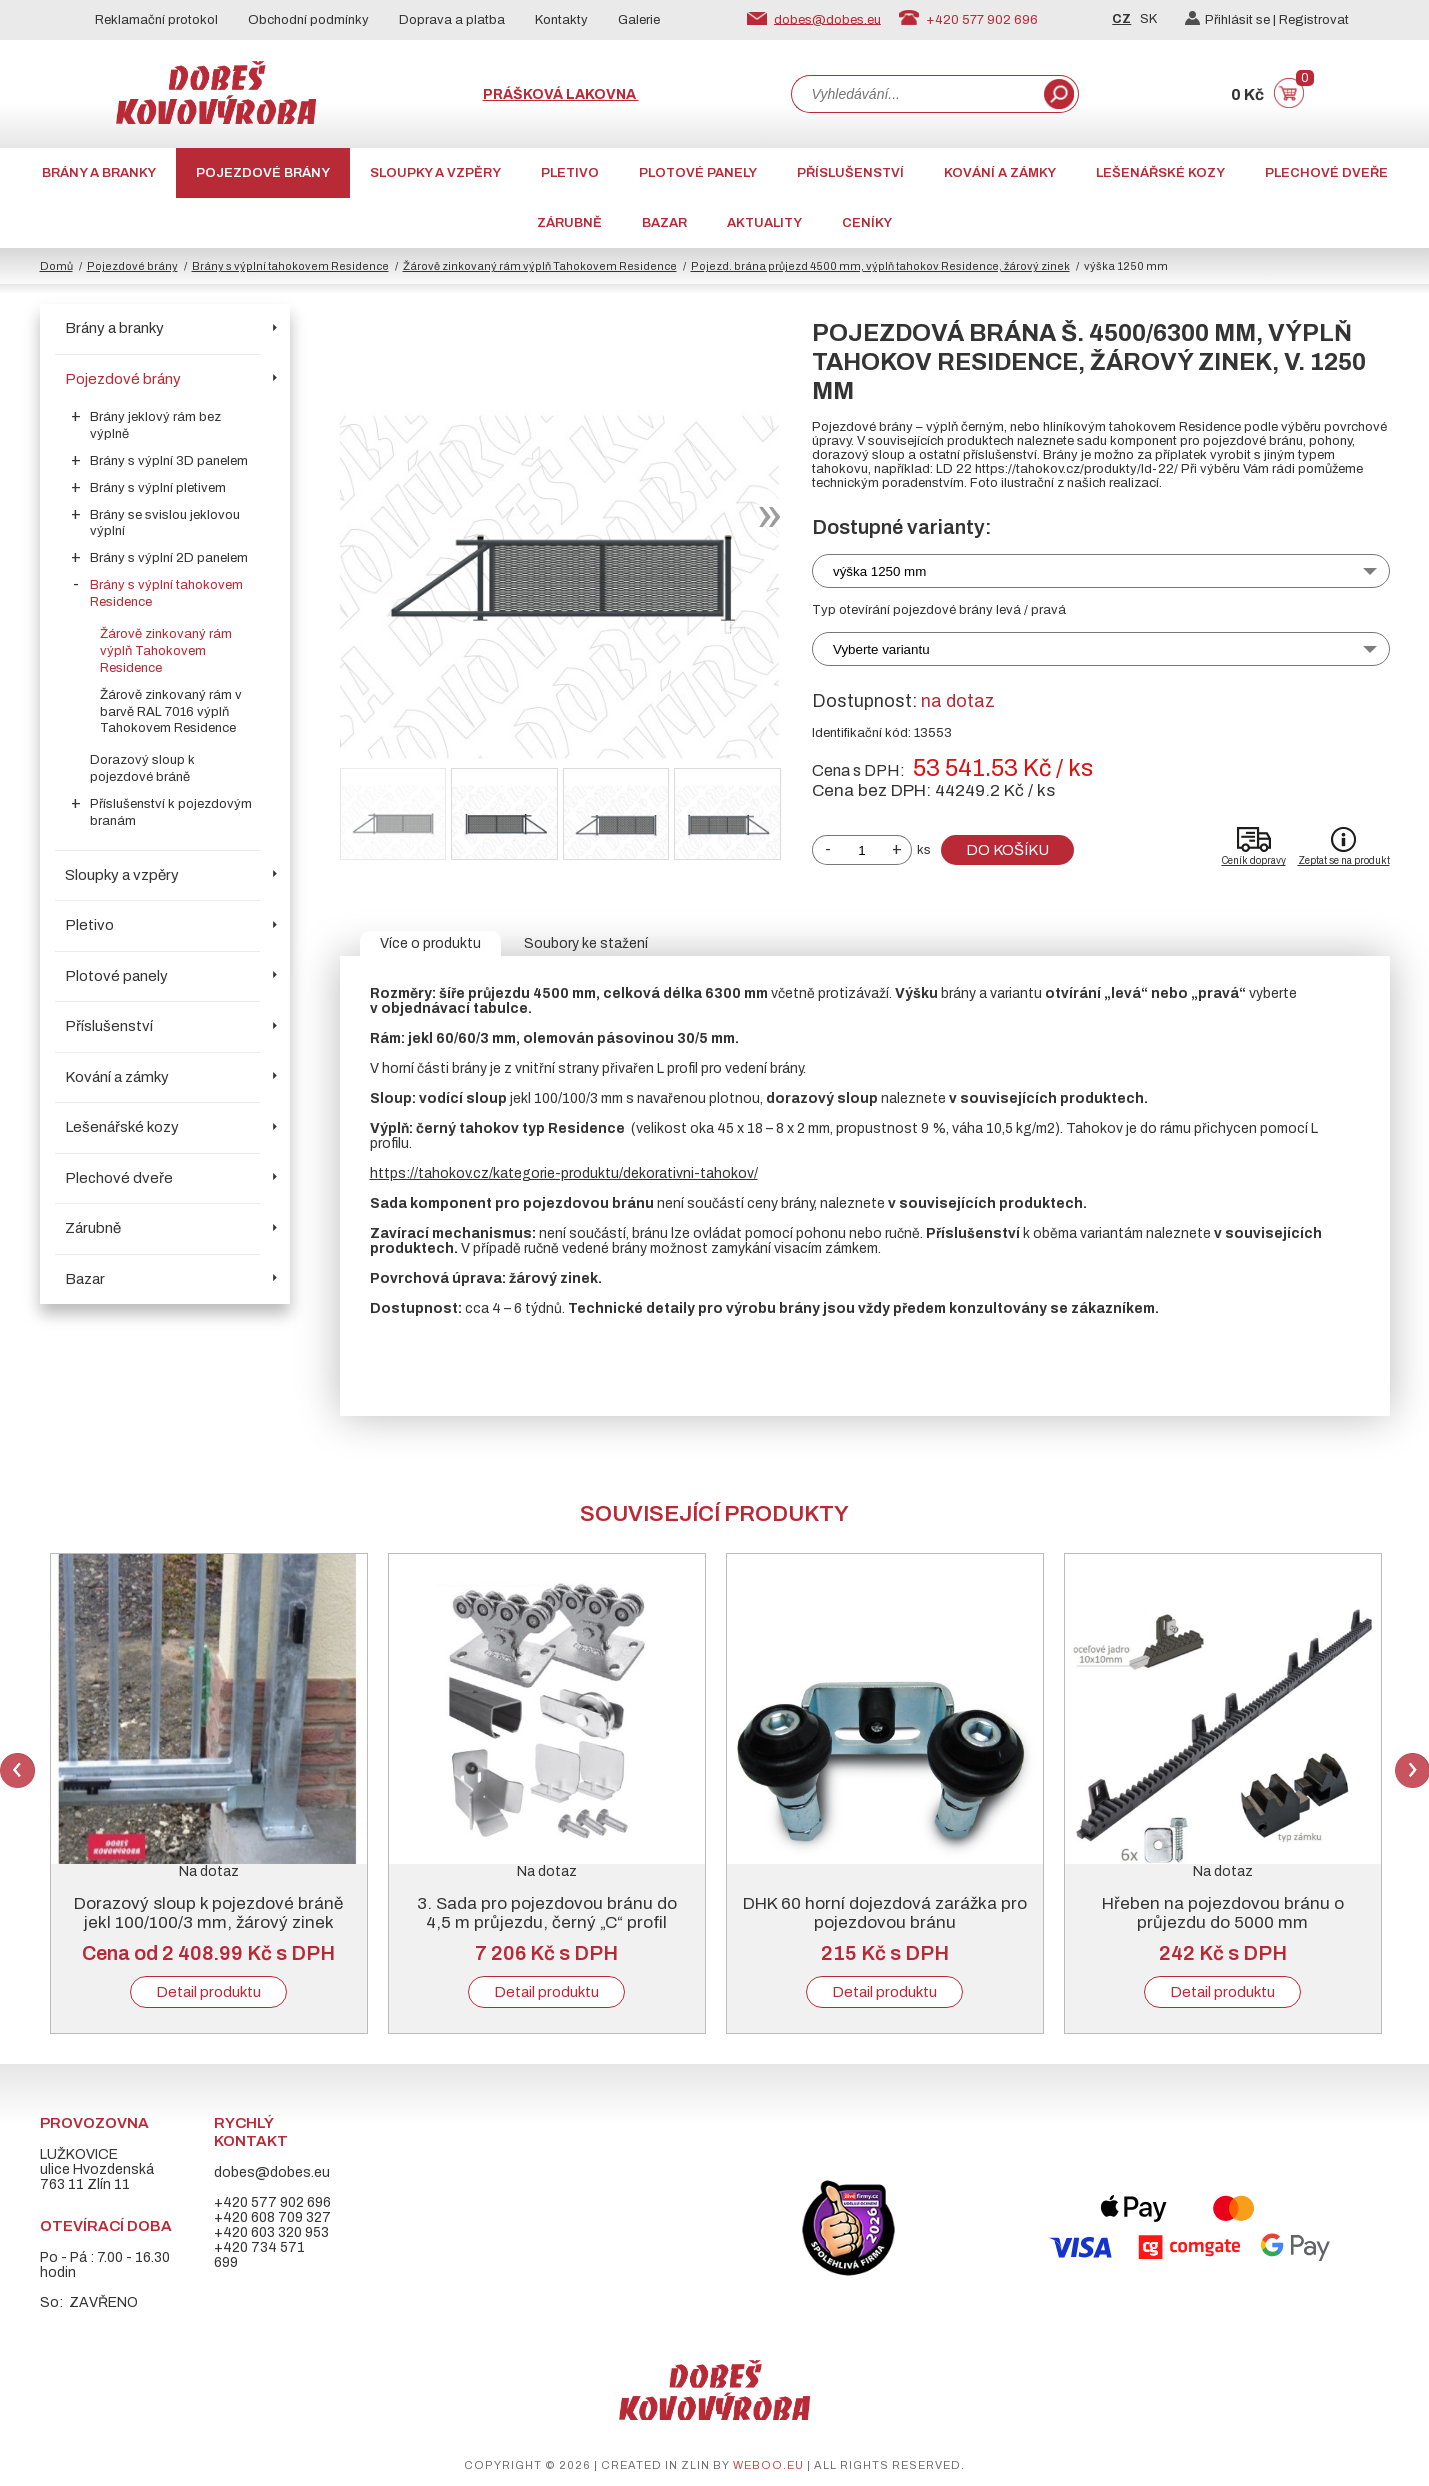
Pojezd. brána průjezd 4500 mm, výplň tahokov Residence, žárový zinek (880, 266)
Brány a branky (99, 173)
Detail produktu (208, 1992)
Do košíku (1007, 850)
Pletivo (570, 173)
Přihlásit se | (1232, 20)
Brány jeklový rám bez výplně (155, 425)
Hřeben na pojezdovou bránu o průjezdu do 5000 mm (1223, 1913)
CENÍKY (867, 223)
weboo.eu (768, 2465)
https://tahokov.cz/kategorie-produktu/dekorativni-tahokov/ (564, 1173)
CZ (1121, 19)
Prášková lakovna (561, 94)
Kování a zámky (1000, 173)
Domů (56, 266)
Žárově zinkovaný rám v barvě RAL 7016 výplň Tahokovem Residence (171, 712)
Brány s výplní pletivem (158, 488)
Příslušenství (850, 173)
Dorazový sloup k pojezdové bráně (142, 768)
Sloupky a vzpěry (435, 173)
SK (1148, 19)
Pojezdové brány (263, 173)
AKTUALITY (764, 223)
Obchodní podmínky (308, 20)
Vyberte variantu (881, 649)
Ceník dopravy (1254, 860)
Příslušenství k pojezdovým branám (171, 812)
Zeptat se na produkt (1344, 860)
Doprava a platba (452, 20)
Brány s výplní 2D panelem (169, 558)
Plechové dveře (1326, 173)
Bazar (664, 223)
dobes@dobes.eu (827, 19)
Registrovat (1314, 20)
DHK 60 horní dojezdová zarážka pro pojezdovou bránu (885, 1913)
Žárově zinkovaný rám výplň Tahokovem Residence (540, 266)
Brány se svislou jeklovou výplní (165, 523)
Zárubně (569, 223)
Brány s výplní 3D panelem (169, 461)
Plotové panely (698, 173)
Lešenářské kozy (1160, 173)
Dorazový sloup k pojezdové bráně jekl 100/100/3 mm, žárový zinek (208, 1913)
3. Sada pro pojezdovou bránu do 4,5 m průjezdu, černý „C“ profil (547, 1913)
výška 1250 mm (879, 571)
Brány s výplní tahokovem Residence (290, 266)
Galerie (639, 20)
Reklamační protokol (156, 20)
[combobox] (916, 94)
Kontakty (561, 20)
